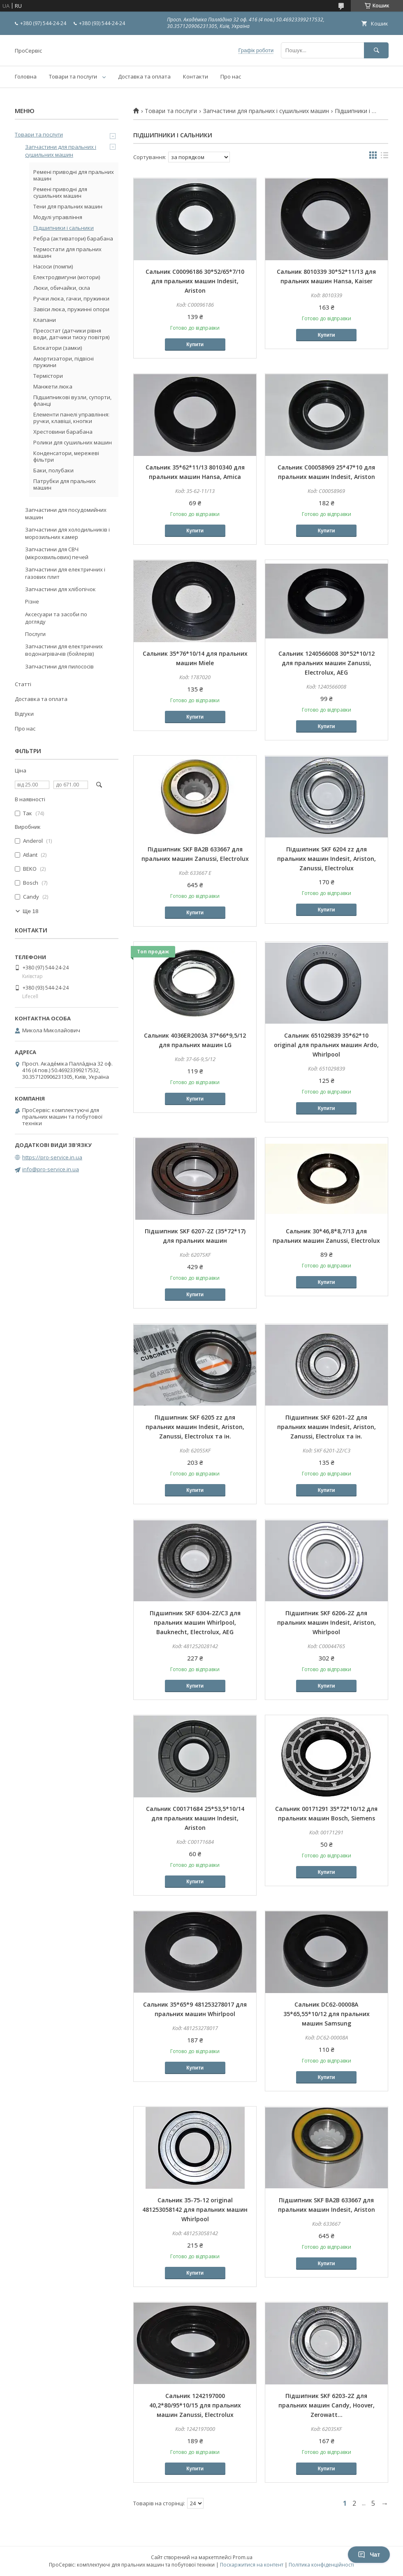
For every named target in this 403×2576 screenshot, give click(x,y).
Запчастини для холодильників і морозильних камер (67, 533)
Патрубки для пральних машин (64, 484)
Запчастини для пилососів (59, 666)
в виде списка (384, 157)
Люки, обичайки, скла (61, 287)
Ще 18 (30, 911)
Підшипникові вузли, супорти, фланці (72, 400)
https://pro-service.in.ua (52, 1157)
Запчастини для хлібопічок (60, 589)
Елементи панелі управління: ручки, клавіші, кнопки (71, 418)
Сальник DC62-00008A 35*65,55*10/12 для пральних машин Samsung (326, 2013)
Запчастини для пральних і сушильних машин (266, 111)
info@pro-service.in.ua (50, 1169)
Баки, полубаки (53, 470)
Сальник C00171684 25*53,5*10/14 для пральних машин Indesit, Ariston (195, 1818)
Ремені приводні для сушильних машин (60, 192)
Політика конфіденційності (321, 2564)
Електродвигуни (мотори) (66, 277)
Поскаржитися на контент (251, 2564)
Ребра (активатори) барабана (73, 238)
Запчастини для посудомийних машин (66, 513)
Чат (369, 2554)
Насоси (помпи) (53, 266)
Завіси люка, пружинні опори (71, 309)
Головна (26, 76)
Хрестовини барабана (63, 431)
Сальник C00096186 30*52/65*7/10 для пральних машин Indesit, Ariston (195, 281)
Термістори (48, 375)
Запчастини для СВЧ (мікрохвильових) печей (56, 553)
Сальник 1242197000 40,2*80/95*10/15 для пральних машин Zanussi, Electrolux (195, 2405)
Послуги (35, 634)
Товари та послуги (73, 76)
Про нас (230, 76)
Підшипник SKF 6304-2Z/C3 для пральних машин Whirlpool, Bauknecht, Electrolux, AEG (195, 1622)
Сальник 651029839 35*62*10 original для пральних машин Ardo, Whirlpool (326, 1044)
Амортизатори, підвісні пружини (63, 362)
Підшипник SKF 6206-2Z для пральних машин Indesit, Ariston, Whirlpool (326, 1622)
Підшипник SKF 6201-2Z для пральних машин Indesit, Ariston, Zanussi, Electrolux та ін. (326, 1426)
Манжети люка (52, 386)
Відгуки (24, 713)
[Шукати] (376, 50)
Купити (195, 344)
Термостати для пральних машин (67, 252)
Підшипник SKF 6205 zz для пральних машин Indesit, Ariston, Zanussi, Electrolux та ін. (195, 1426)
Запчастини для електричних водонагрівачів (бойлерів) (64, 650)
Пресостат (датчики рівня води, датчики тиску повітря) (71, 334)
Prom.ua (242, 2557)
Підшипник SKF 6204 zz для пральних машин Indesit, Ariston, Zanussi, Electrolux (326, 858)
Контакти (195, 76)
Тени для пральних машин (67, 206)
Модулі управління (57, 217)
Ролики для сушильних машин (72, 442)
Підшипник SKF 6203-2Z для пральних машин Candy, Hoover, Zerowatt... (326, 2405)
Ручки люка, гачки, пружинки (71, 298)
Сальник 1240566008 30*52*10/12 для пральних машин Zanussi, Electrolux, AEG (326, 663)
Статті (23, 684)
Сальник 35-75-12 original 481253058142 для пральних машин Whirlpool (195, 2209)
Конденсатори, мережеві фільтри (66, 456)
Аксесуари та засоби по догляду (56, 617)
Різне (32, 601)
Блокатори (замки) (57, 347)
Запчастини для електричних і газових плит (65, 573)
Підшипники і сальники (63, 227)
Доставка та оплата (144, 76)
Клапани (44, 320)
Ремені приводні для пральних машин (73, 175)
